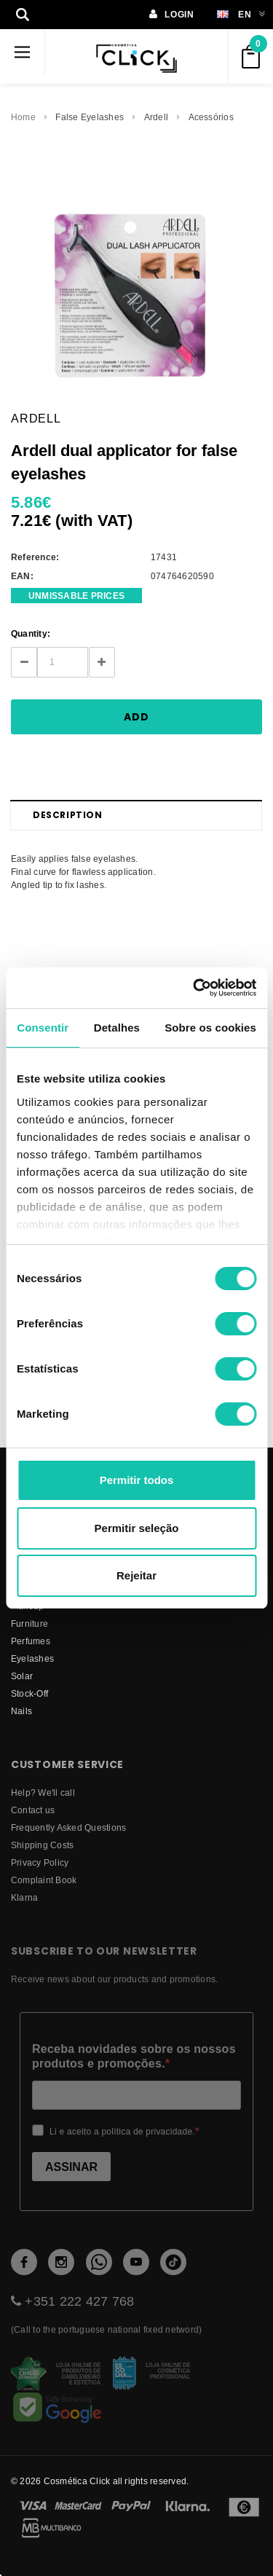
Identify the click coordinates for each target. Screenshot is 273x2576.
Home (23, 116)
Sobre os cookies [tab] (210, 1027)
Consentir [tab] (42, 1027)
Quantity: (30, 633)
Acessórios (211, 116)
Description (68, 815)
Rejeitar (136, 1575)
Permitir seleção (137, 1528)
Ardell (156, 116)
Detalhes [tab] (117, 1027)
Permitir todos (137, 1480)
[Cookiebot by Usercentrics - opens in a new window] (194, 987)
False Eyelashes (89, 116)
